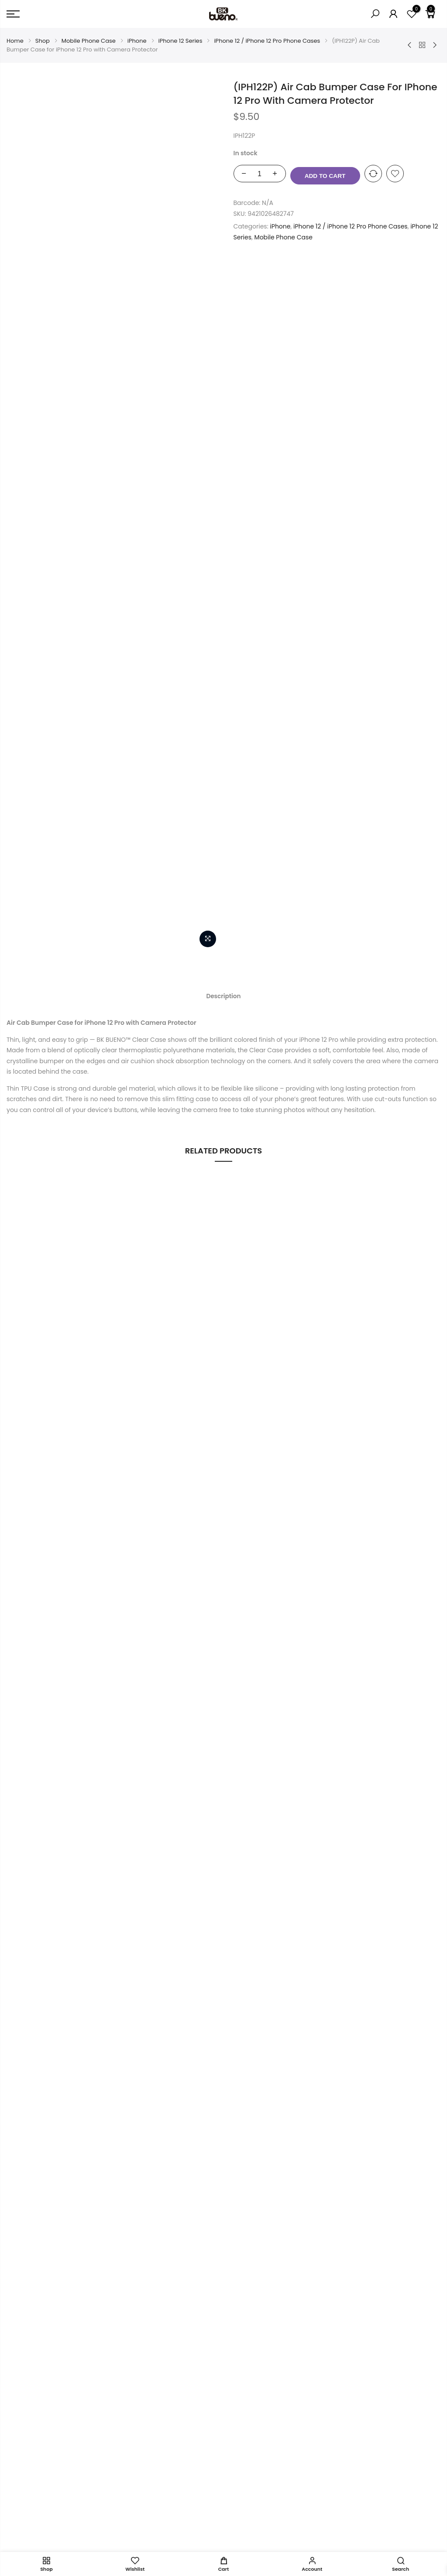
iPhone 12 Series (180, 41)
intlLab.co (58, 2540)
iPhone (137, 41)
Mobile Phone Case (89, 41)
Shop (42, 41)
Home (15, 41)
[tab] (223, 300)
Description (223, 300)
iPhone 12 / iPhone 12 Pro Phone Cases (267, 41)
